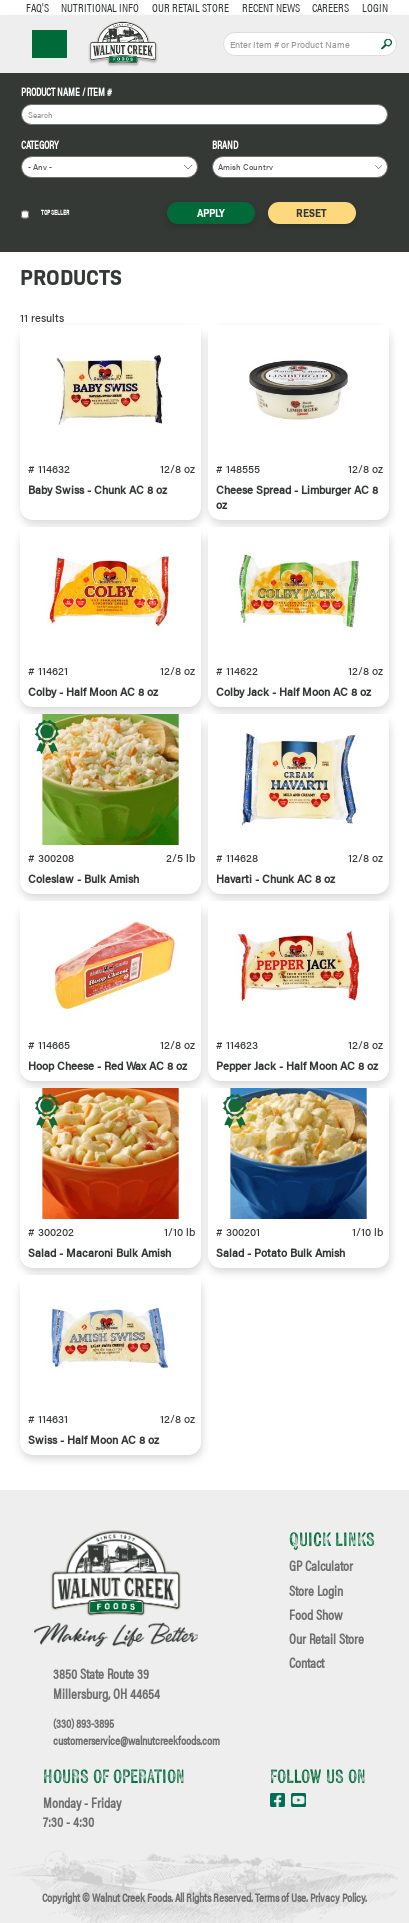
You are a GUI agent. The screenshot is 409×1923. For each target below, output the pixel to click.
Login (375, 7)
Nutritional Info (100, 7)
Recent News (271, 7)
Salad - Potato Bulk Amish (280, 1252)
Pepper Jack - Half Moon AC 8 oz (297, 1065)
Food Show (315, 1615)
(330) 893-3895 (83, 1723)
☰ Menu (49, 44)
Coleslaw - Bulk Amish (83, 878)
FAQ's (37, 7)
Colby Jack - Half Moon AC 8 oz (293, 691)
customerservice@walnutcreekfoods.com (136, 1740)
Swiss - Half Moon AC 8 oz (93, 1439)
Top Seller (45, 213)
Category (40, 145)
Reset (311, 212)
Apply (386, 44)
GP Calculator (321, 1566)
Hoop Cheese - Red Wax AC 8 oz (107, 1065)
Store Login (316, 1591)
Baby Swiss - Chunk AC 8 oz (97, 489)
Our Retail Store (190, 7)
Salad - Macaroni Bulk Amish (99, 1252)
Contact (306, 1663)
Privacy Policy (337, 1897)
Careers (330, 7)
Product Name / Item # (66, 92)
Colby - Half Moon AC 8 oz (93, 691)
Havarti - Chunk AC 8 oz (275, 878)
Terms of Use (280, 1897)
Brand (225, 145)
